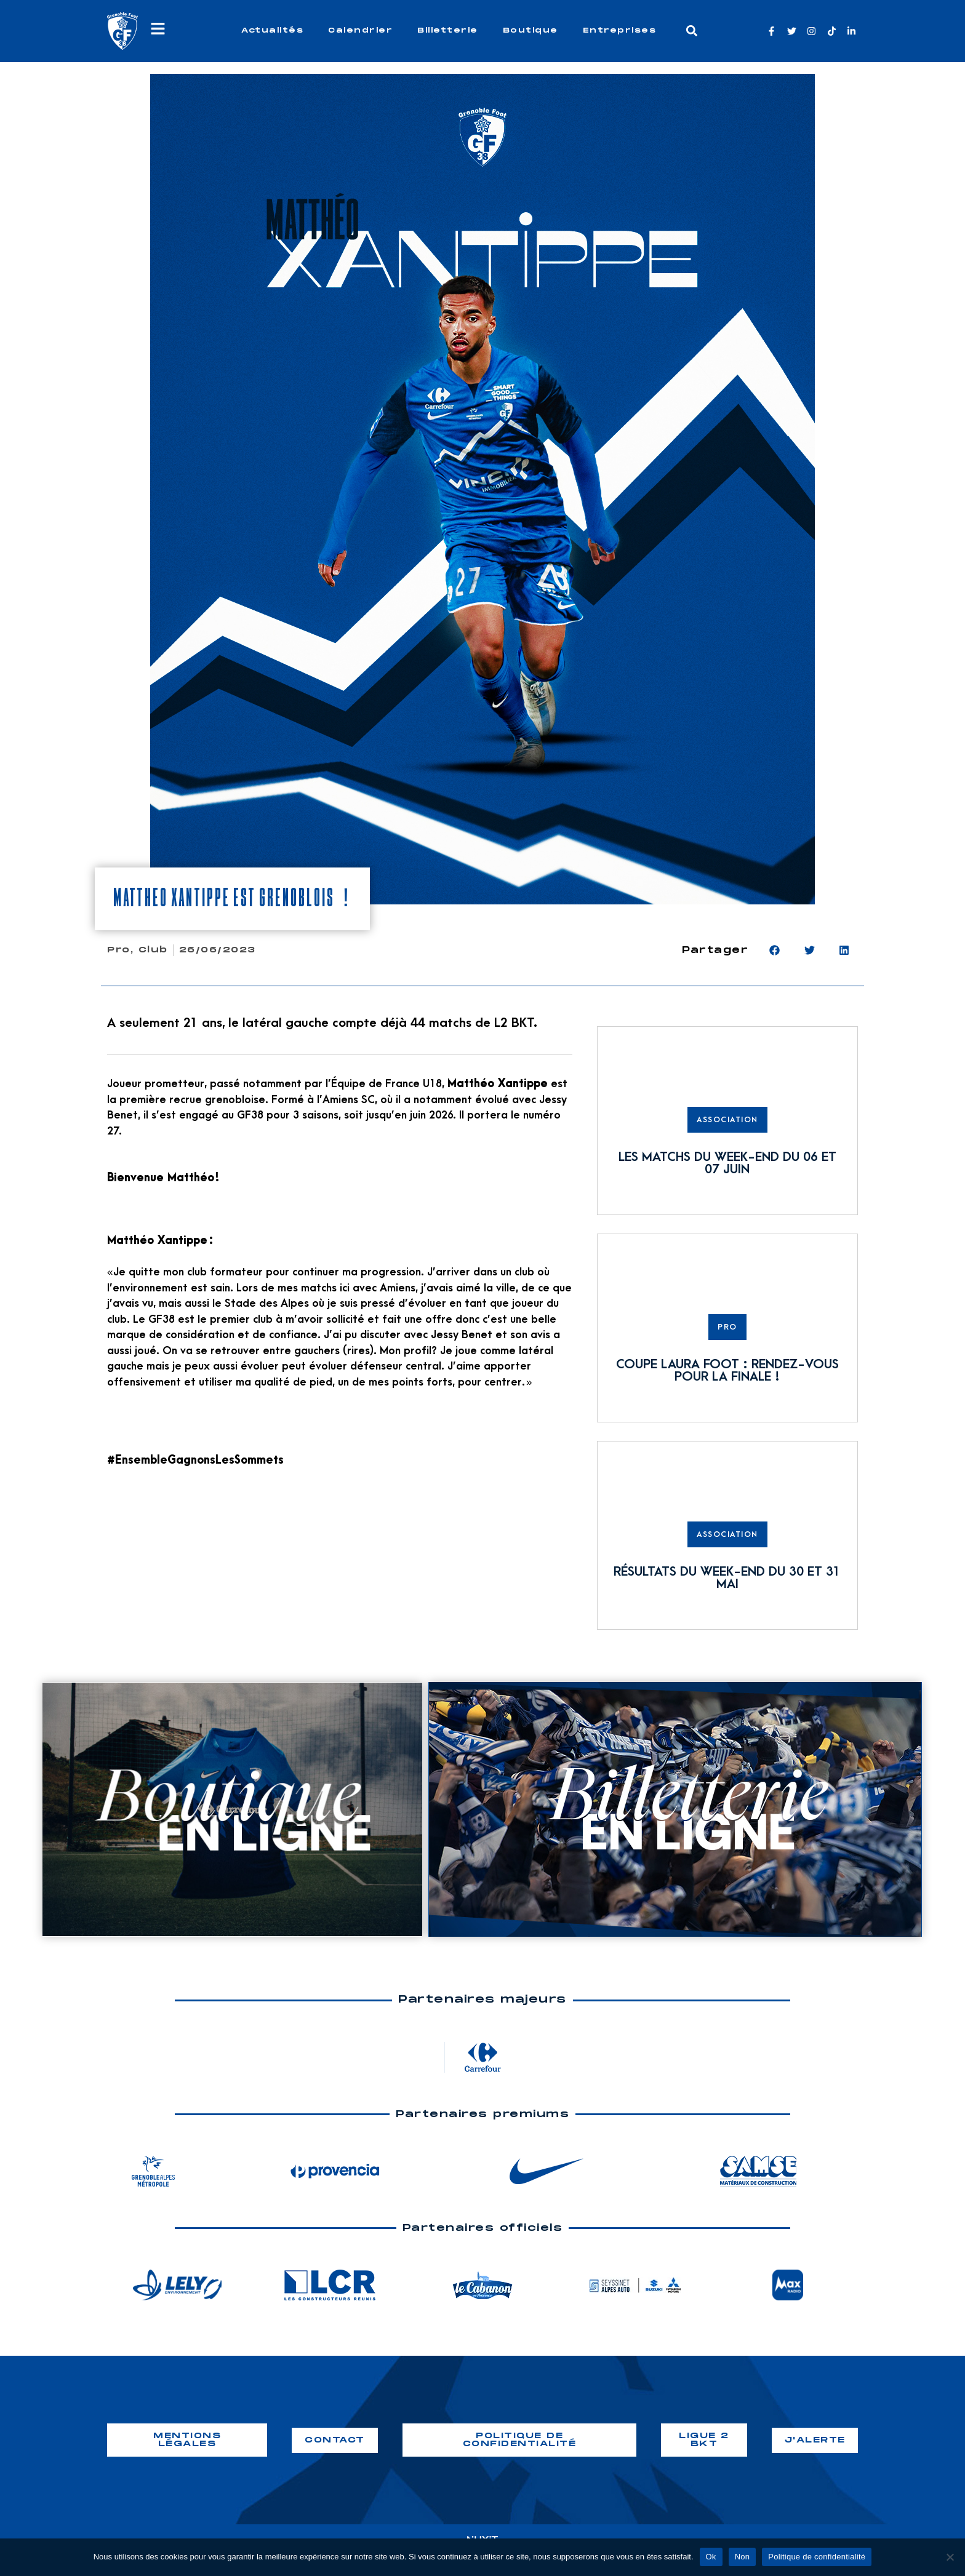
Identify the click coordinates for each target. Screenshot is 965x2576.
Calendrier (360, 30)
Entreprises (620, 30)
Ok (711, 2556)
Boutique (530, 30)
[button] (692, 31)
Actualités (272, 30)
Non (742, 2556)
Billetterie (447, 30)
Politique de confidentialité (816, 2556)
